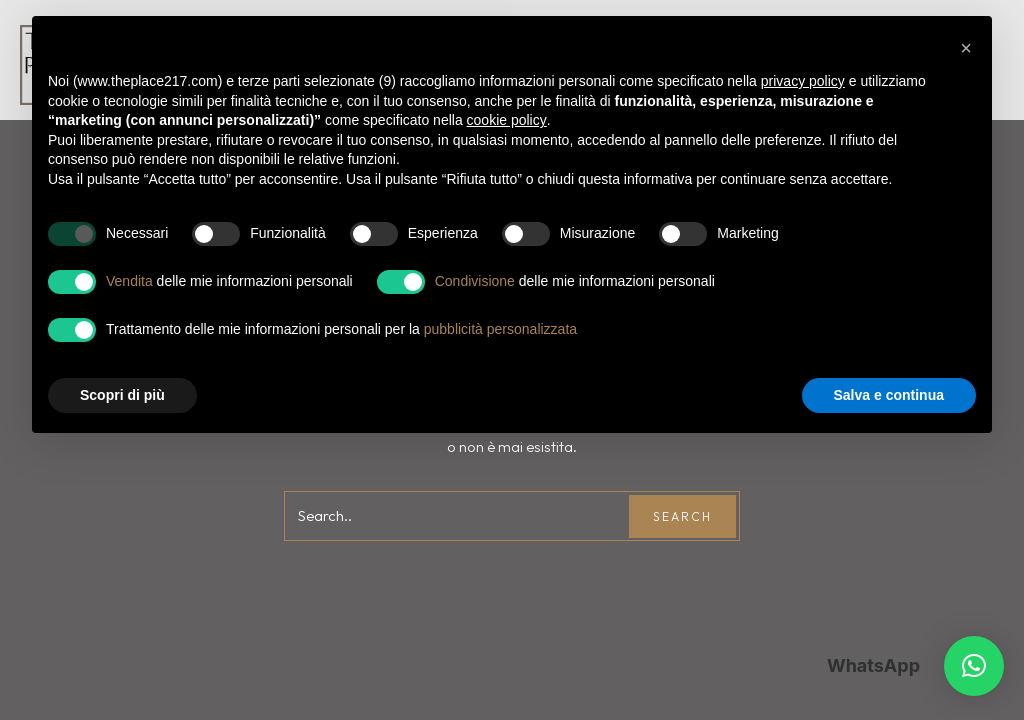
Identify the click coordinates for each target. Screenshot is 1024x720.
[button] (974, 666)
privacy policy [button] (803, 81)
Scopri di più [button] (122, 395)
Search (682, 516)
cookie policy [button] (507, 120)
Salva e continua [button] (889, 395)
